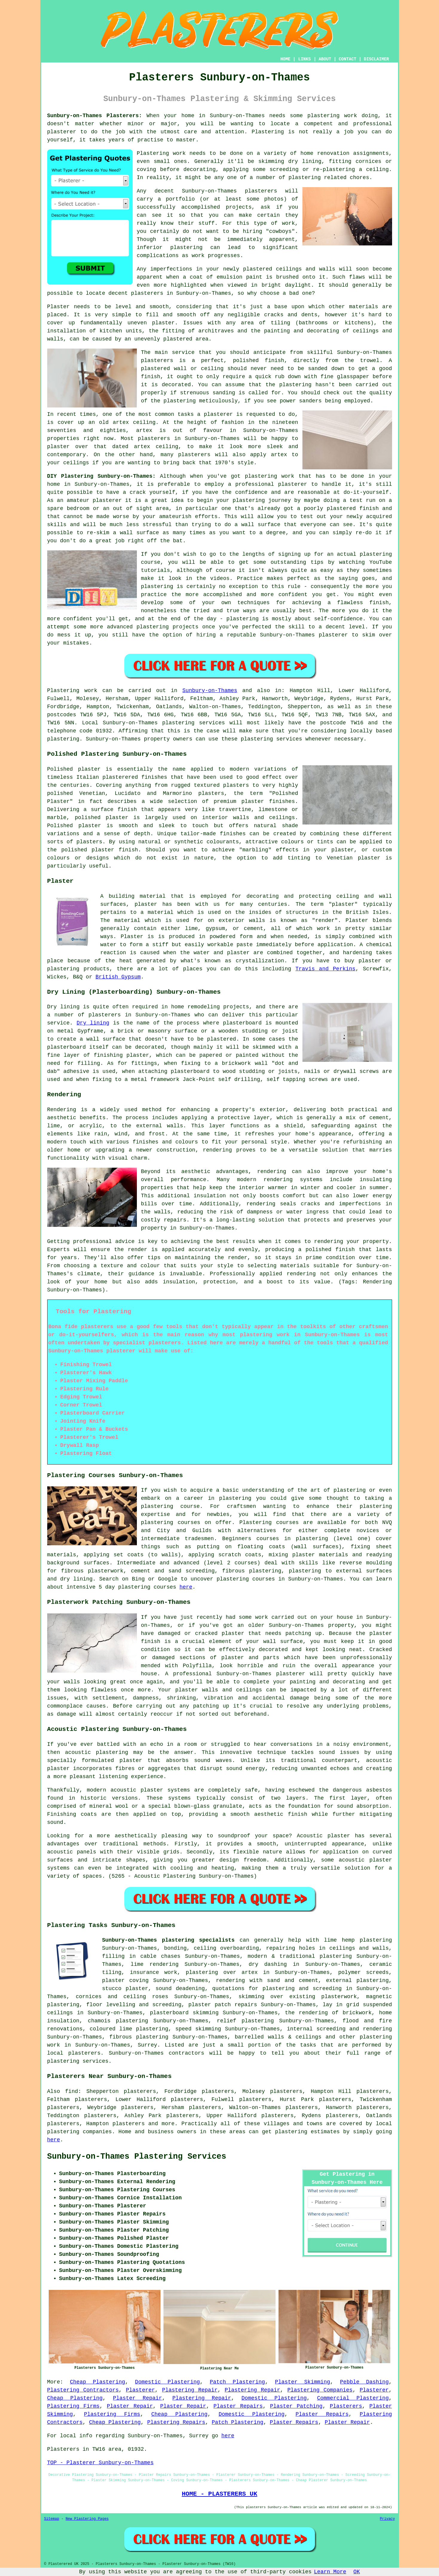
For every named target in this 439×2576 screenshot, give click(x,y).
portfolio (180, 199)
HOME (285, 59)
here (185, 1587)
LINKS (304, 59)
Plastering (268, 132)
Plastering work (161, 153)
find (71, 2091)
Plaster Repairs (238, 2406)
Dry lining (93, 1023)
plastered (257, 269)
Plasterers (346, 2406)
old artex (114, 422)
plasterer (61, 132)
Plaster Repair (137, 2398)
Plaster (132, 937)
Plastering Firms (73, 2406)
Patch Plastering (237, 2382)
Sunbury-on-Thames (209, 691)
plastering (186, 248)
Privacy (387, 2519)
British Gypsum (118, 977)
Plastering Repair (190, 2390)
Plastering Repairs (176, 2422)
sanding (223, 393)
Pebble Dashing (364, 2382)
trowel (370, 361)
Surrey (147, 2045)
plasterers (194, 455)
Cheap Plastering (97, 2382)
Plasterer (140, 2390)
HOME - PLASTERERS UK (219, 2493)
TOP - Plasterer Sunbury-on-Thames (100, 2463)
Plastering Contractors (83, 2390)
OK (357, 2572)
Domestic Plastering (167, 2382)
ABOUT (325, 59)
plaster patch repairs (222, 2005)
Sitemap (51, 2519)
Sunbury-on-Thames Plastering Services (137, 2156)
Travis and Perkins (325, 969)
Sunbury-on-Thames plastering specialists (168, 1940)
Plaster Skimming (302, 2382)
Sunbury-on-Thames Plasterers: (94, 116)
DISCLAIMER (376, 59)
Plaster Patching (296, 2406)
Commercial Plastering (353, 2398)
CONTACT (347, 59)
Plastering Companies (319, 2390)
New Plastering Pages (87, 2519)
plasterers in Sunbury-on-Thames (181, 293)
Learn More (330, 2572)
